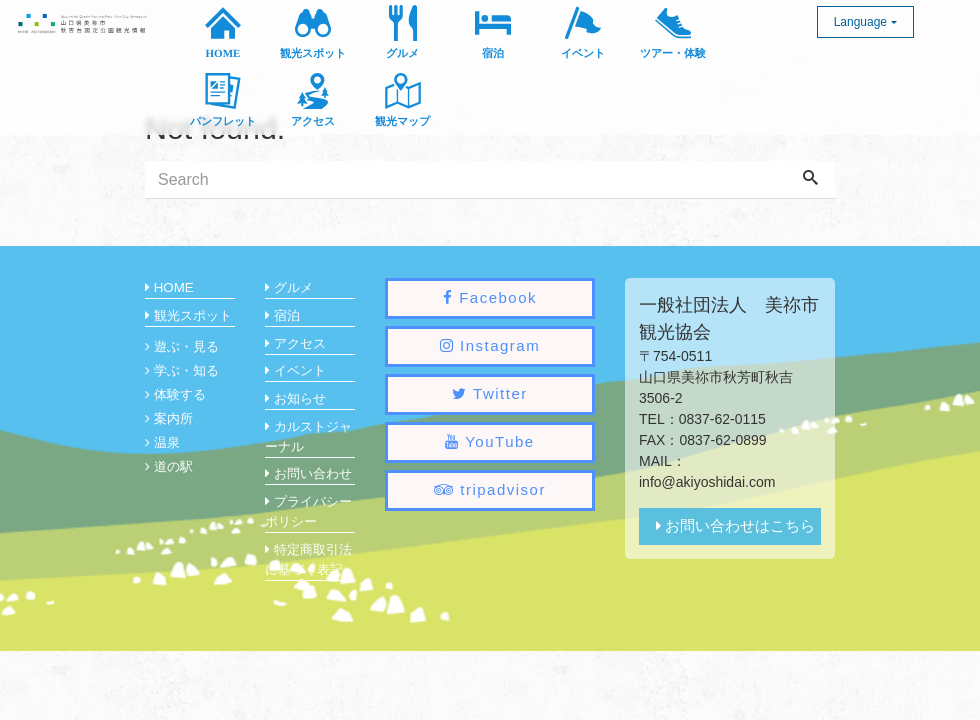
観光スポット (188, 315)
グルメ (289, 287)
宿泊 (282, 315)
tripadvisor (490, 489)
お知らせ (295, 398)
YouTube (489, 441)
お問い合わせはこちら (735, 525)
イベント (295, 370)
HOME (169, 287)
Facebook (490, 297)
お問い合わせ (308, 473)
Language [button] (860, 22)
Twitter (490, 393)
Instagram (490, 345)
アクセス (295, 343)
